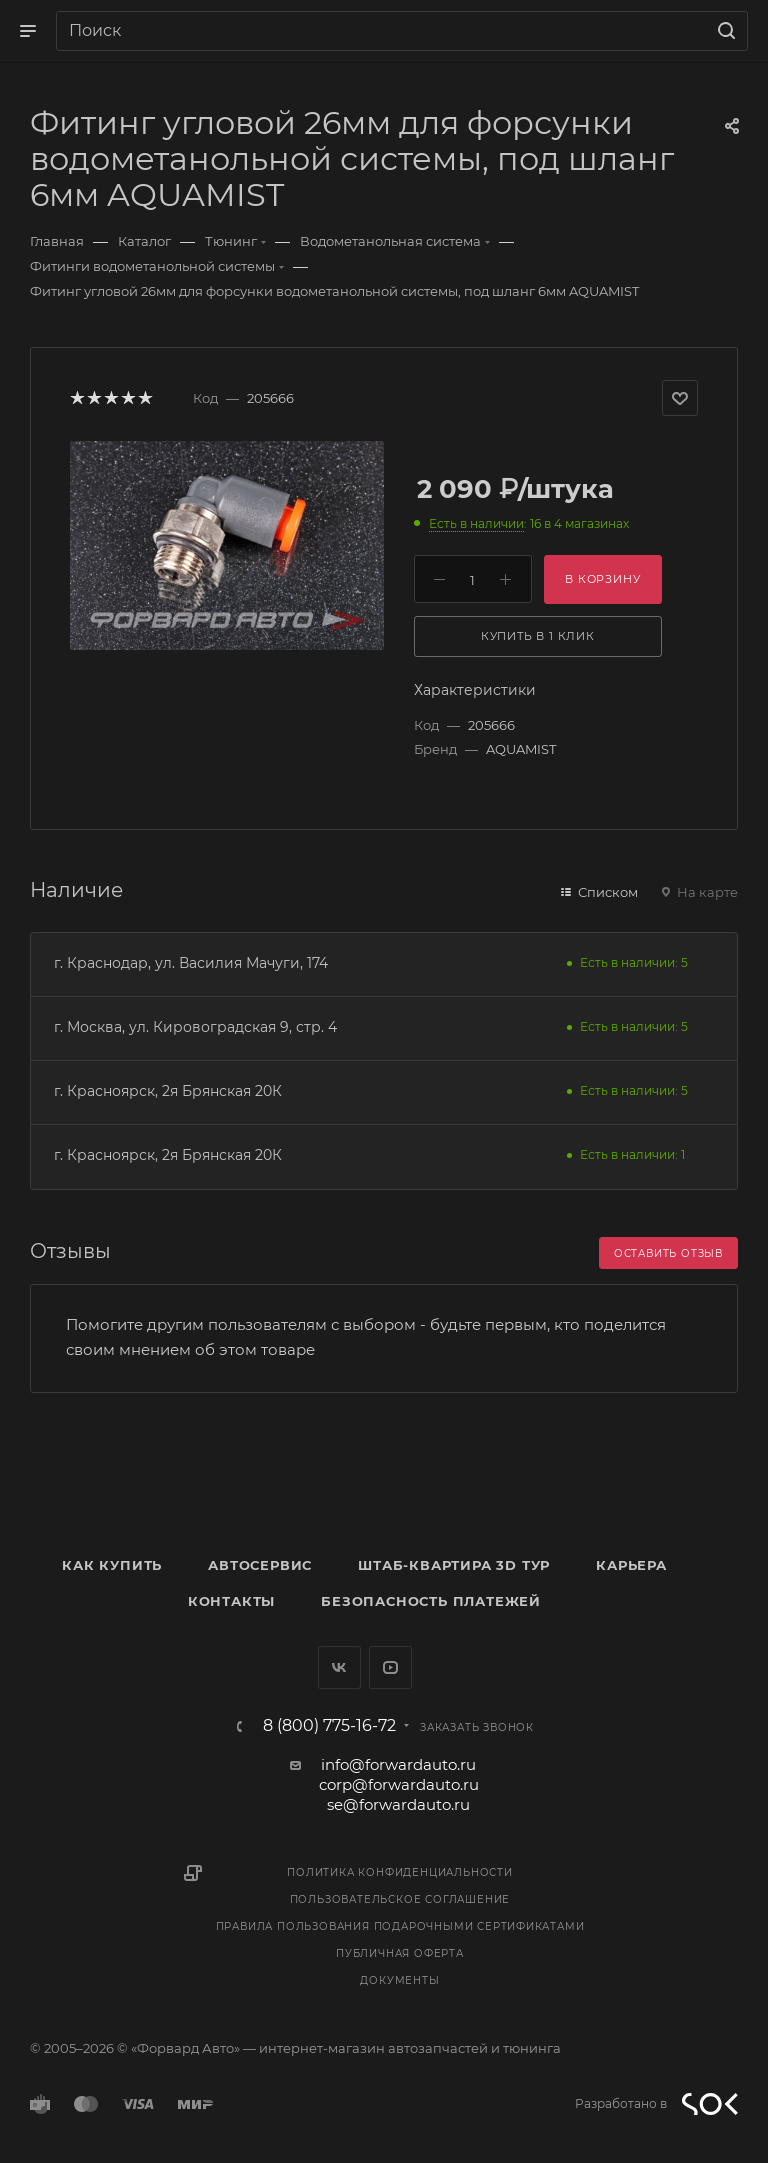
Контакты (231, 1601)
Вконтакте (339, 1667)
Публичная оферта (400, 1953)
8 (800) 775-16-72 (329, 1726)
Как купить (112, 1565)
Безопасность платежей (431, 1601)
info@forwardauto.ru (398, 1764)
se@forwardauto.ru (398, 1804)
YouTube (390, 1667)
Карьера (631, 1565)
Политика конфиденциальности (400, 1872)
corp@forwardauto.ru (399, 1784)
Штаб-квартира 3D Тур (454, 1565)
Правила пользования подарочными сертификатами (400, 1926)
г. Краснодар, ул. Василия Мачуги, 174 (191, 963)
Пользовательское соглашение (400, 1899)
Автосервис (260, 1565)
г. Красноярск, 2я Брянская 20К (168, 1091)
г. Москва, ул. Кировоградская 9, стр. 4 (195, 1027)
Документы (399, 1980)
